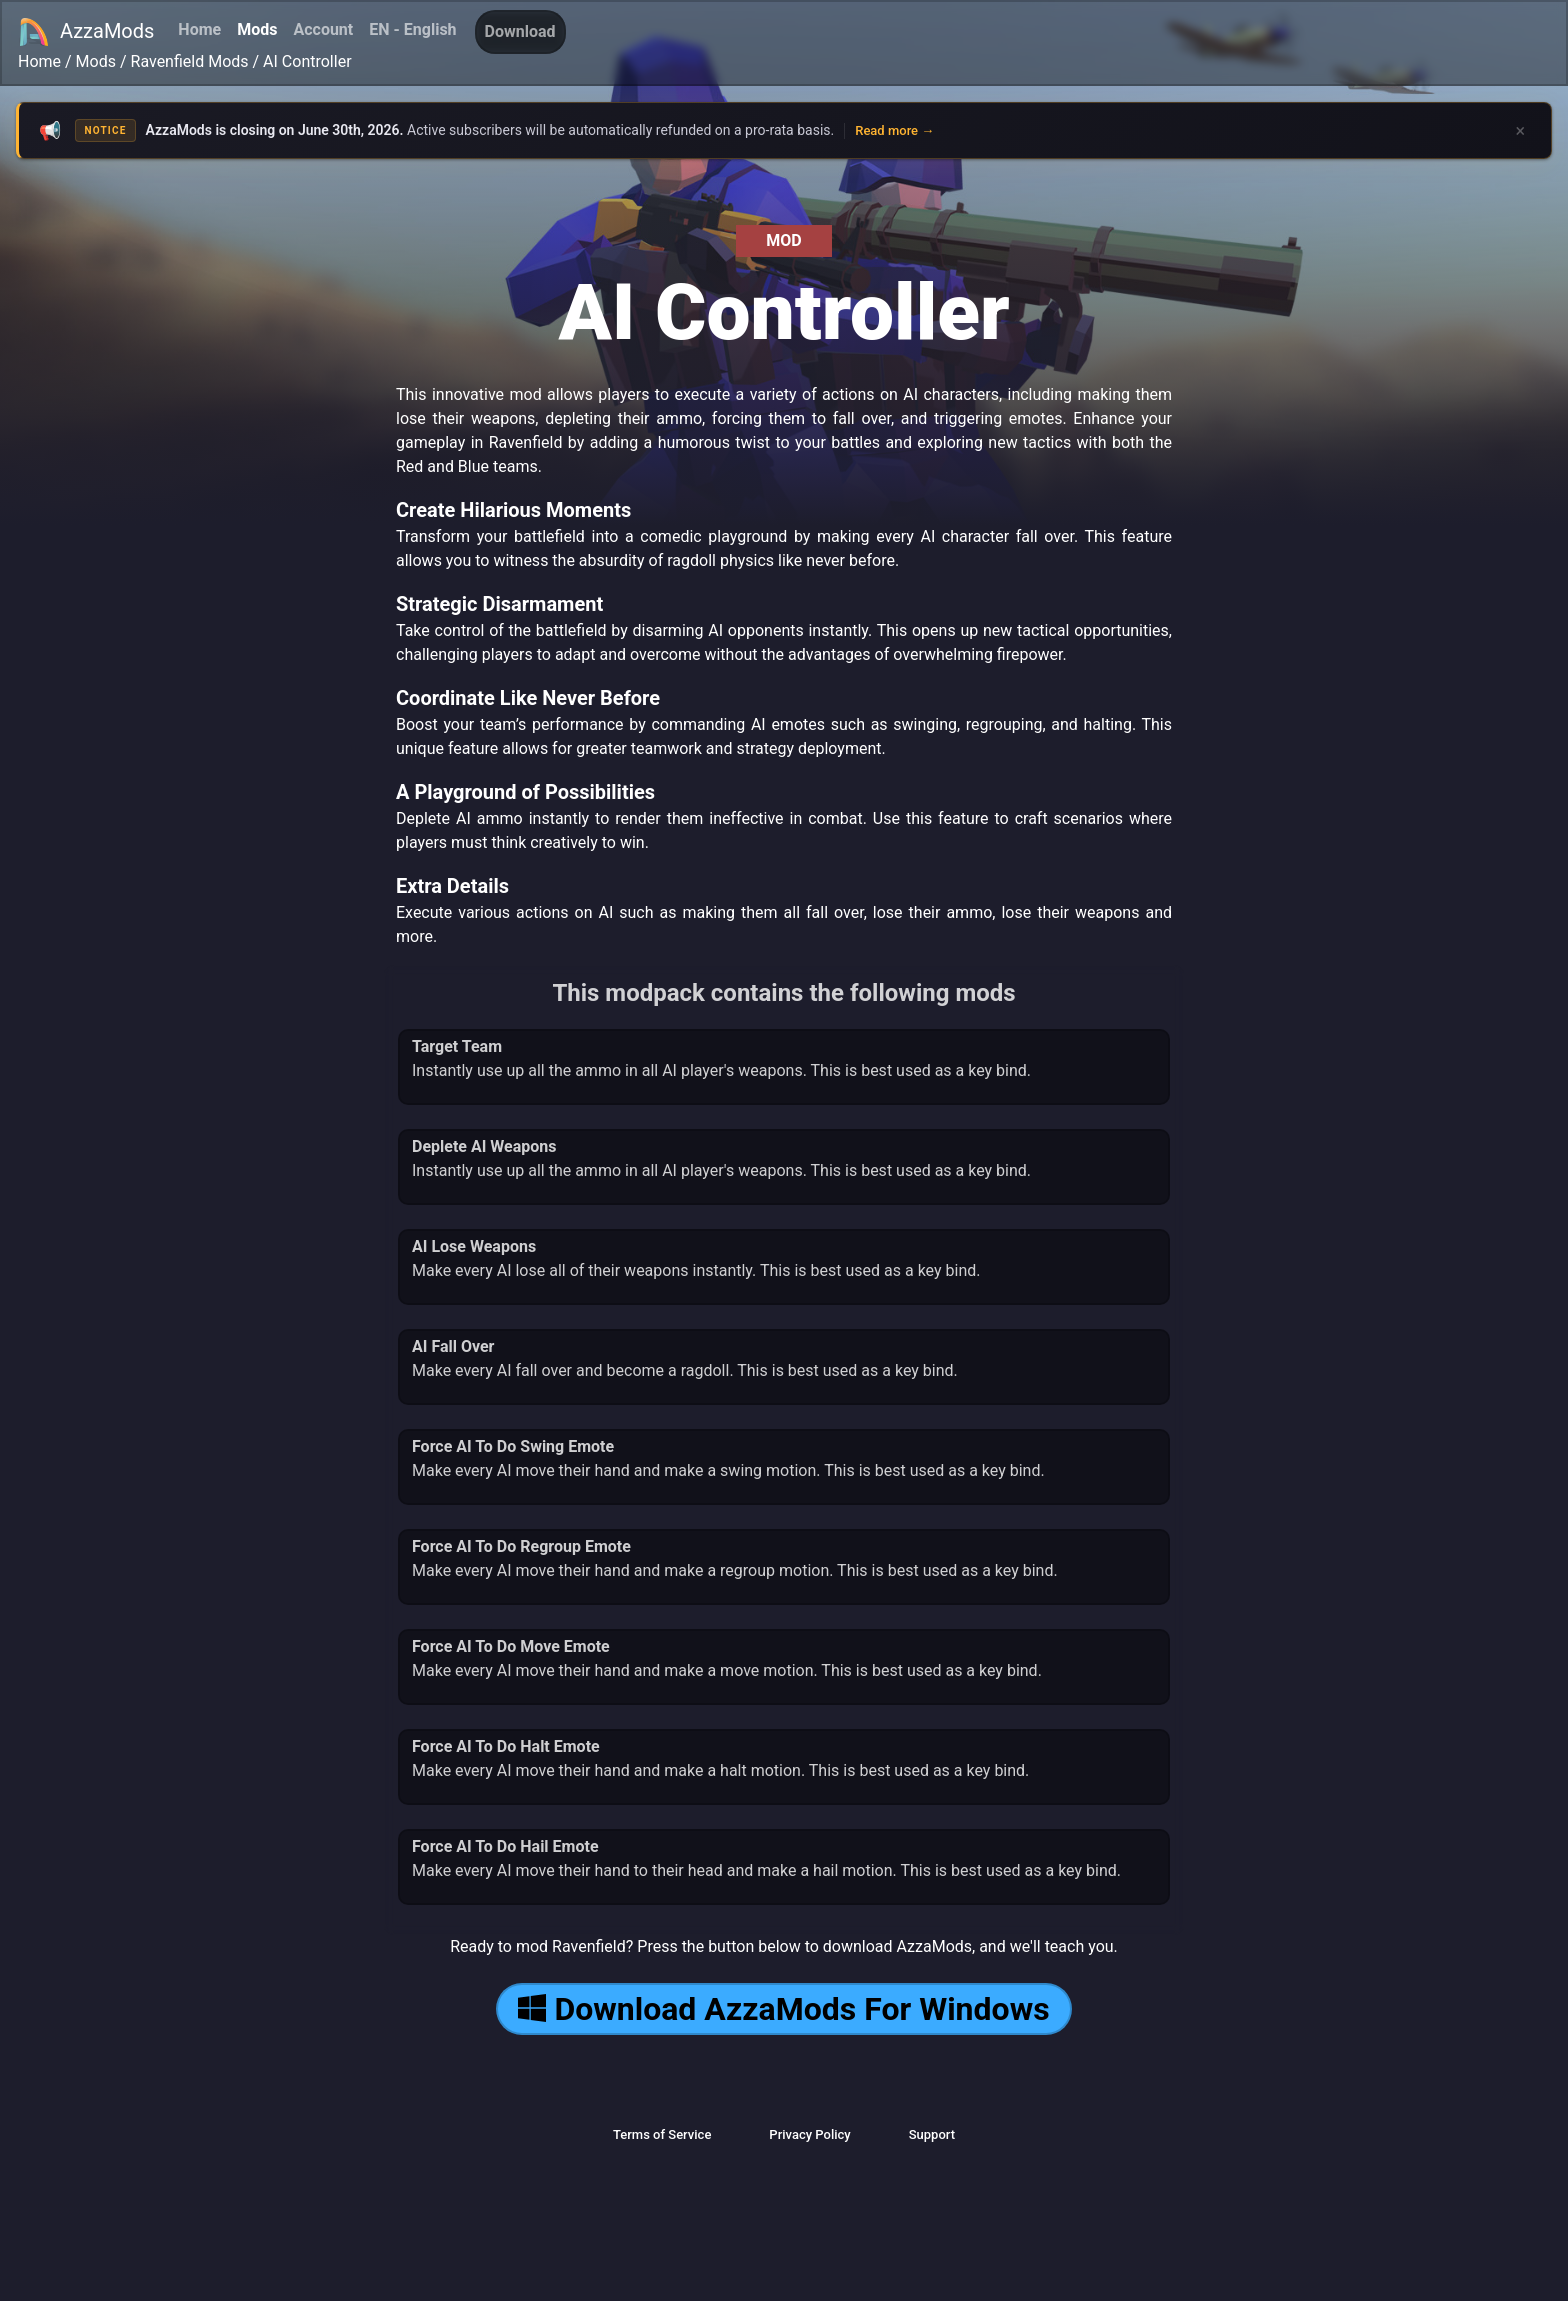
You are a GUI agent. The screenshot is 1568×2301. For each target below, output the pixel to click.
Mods (257, 29)
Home (199, 29)
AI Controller (307, 61)
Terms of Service (662, 2134)
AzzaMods (86, 32)
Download (520, 31)
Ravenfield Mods (190, 61)
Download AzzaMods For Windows (783, 2009)
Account (323, 29)
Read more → (894, 130)
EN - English (412, 29)
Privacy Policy (809, 2134)
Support (932, 2134)
